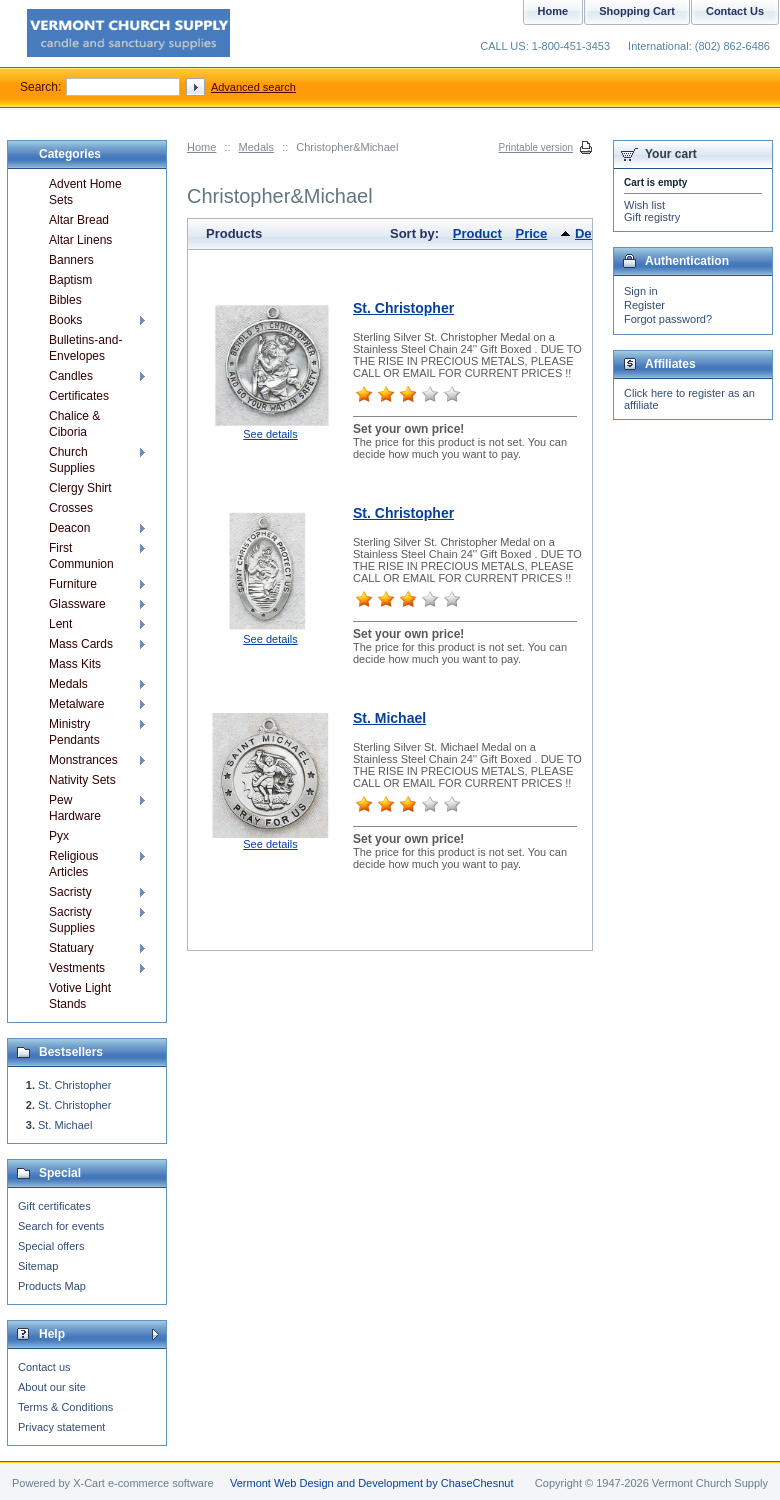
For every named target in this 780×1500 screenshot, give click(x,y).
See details (270, 434)
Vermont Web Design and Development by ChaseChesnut (372, 1483)
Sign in (641, 291)
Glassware (77, 604)
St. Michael (389, 718)
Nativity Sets (82, 780)
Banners (71, 260)
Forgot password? (668, 319)
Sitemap (38, 1266)
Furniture (73, 584)
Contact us (44, 1367)
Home (201, 147)
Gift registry (652, 217)
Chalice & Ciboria (74, 424)
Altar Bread (79, 220)
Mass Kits (75, 664)
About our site (52, 1387)
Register (644, 305)
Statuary (71, 948)
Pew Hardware (75, 808)
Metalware (76, 704)
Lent (60, 624)
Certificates (79, 396)
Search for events (61, 1226)
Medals (256, 147)
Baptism (70, 280)
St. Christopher (403, 308)
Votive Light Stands (80, 996)
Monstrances (83, 760)
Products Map (52, 1286)
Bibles (65, 300)
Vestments (77, 968)
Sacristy (70, 892)
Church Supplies (72, 460)
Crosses (71, 508)
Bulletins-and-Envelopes (85, 348)
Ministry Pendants (74, 732)
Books (65, 320)
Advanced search (253, 87)
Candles (71, 376)
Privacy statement (61, 1427)
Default (597, 233)
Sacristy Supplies (72, 920)
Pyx (59, 836)
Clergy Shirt (80, 488)
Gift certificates (54, 1206)
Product (477, 233)
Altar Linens (80, 240)
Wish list (644, 205)
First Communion (81, 556)
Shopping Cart (637, 11)
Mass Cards (81, 644)
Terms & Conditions (65, 1407)
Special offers (51, 1246)
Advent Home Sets (85, 192)
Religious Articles (73, 864)
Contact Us (735, 11)
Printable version (536, 147)
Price (532, 233)
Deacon (69, 528)
